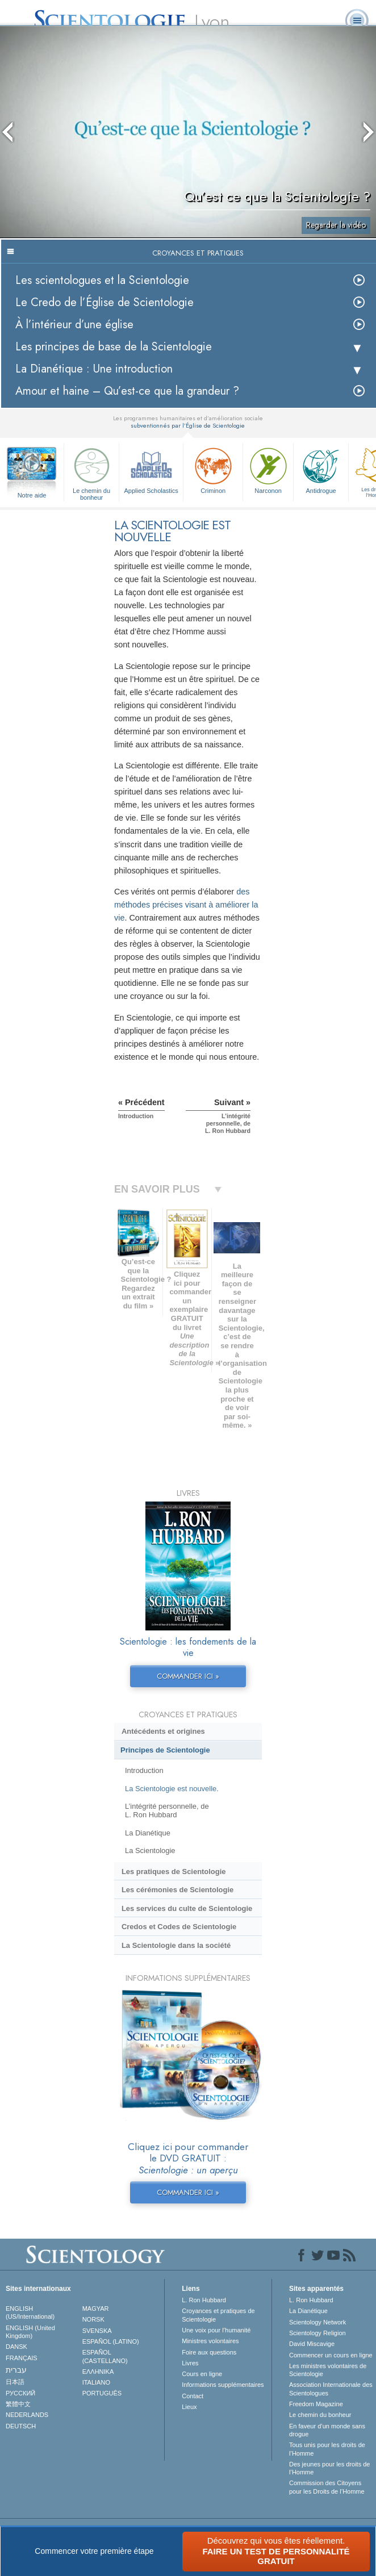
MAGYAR (95, 2308)
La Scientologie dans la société (176, 1945)
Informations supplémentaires (223, 2384)
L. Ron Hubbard (204, 2300)
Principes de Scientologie (165, 1750)
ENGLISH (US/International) (30, 2312)
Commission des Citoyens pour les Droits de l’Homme (327, 2486)
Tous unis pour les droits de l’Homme (327, 2448)
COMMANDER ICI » (188, 1676)
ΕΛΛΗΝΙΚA (98, 2371)
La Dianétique (147, 1833)
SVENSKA (97, 2330)
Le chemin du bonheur (91, 472)
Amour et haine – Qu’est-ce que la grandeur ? (127, 391)
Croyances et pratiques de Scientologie (218, 2314)
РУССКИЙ (20, 2393)
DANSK (16, 2346)
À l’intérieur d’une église (74, 324)
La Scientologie (150, 1850)
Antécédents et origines (163, 1731)
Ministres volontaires (210, 2340)
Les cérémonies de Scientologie (177, 1889)
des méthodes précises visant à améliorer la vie (186, 904)
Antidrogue (320, 469)
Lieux (189, 2406)
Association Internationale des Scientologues (331, 2388)
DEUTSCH (21, 2426)
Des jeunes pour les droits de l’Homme (329, 2468)
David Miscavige (312, 2343)
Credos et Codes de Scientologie (179, 1926)
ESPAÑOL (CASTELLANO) (105, 2356)
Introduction (144, 1770)
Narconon (268, 469)
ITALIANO (96, 2382)
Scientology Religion (317, 2333)
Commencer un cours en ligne (331, 2355)
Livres (190, 2363)
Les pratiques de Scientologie (174, 1871)
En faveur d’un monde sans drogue (327, 2430)
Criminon (213, 469)
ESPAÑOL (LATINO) (110, 2341)
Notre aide (32, 495)
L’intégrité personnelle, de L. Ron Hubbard (167, 1810)
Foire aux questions (209, 2352)
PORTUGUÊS (102, 2393)
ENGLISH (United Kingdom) (30, 2331)
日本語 (15, 2381)
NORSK (93, 2319)
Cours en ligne (202, 2373)
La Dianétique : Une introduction (94, 369)
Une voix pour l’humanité (216, 2330)
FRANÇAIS (21, 2358)
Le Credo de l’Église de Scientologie (104, 302)
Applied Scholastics (151, 469)
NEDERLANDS (27, 2414)
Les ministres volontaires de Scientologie (327, 2369)
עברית (16, 2369)
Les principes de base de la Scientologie (113, 346)
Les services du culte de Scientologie (187, 1908)
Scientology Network (317, 2322)
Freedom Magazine (316, 2404)
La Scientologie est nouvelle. (172, 1788)
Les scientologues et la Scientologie (102, 280)
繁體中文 (18, 2404)
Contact (192, 2396)
